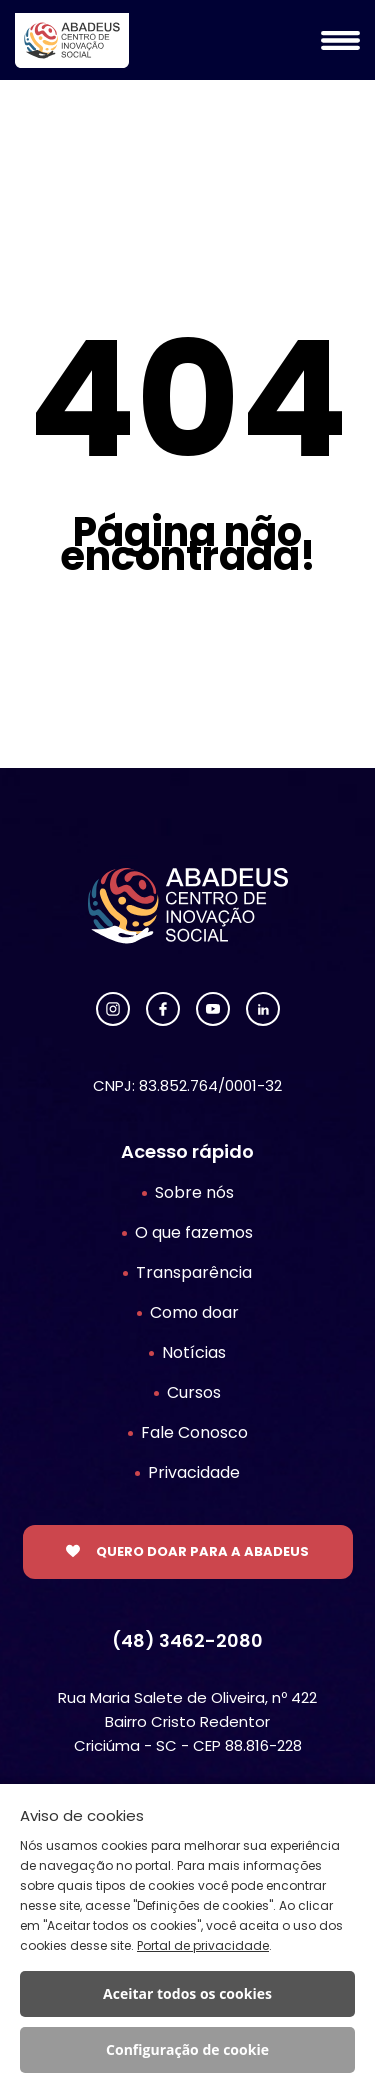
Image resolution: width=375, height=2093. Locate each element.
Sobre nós (194, 1192)
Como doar (194, 1312)
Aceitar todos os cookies (187, 1993)
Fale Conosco (194, 1432)
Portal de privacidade (203, 1945)
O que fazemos (194, 1232)
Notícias (194, 1352)
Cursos (194, 1392)
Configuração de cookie (187, 2049)
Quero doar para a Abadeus (202, 1551)
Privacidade (194, 1472)
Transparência (194, 1272)
